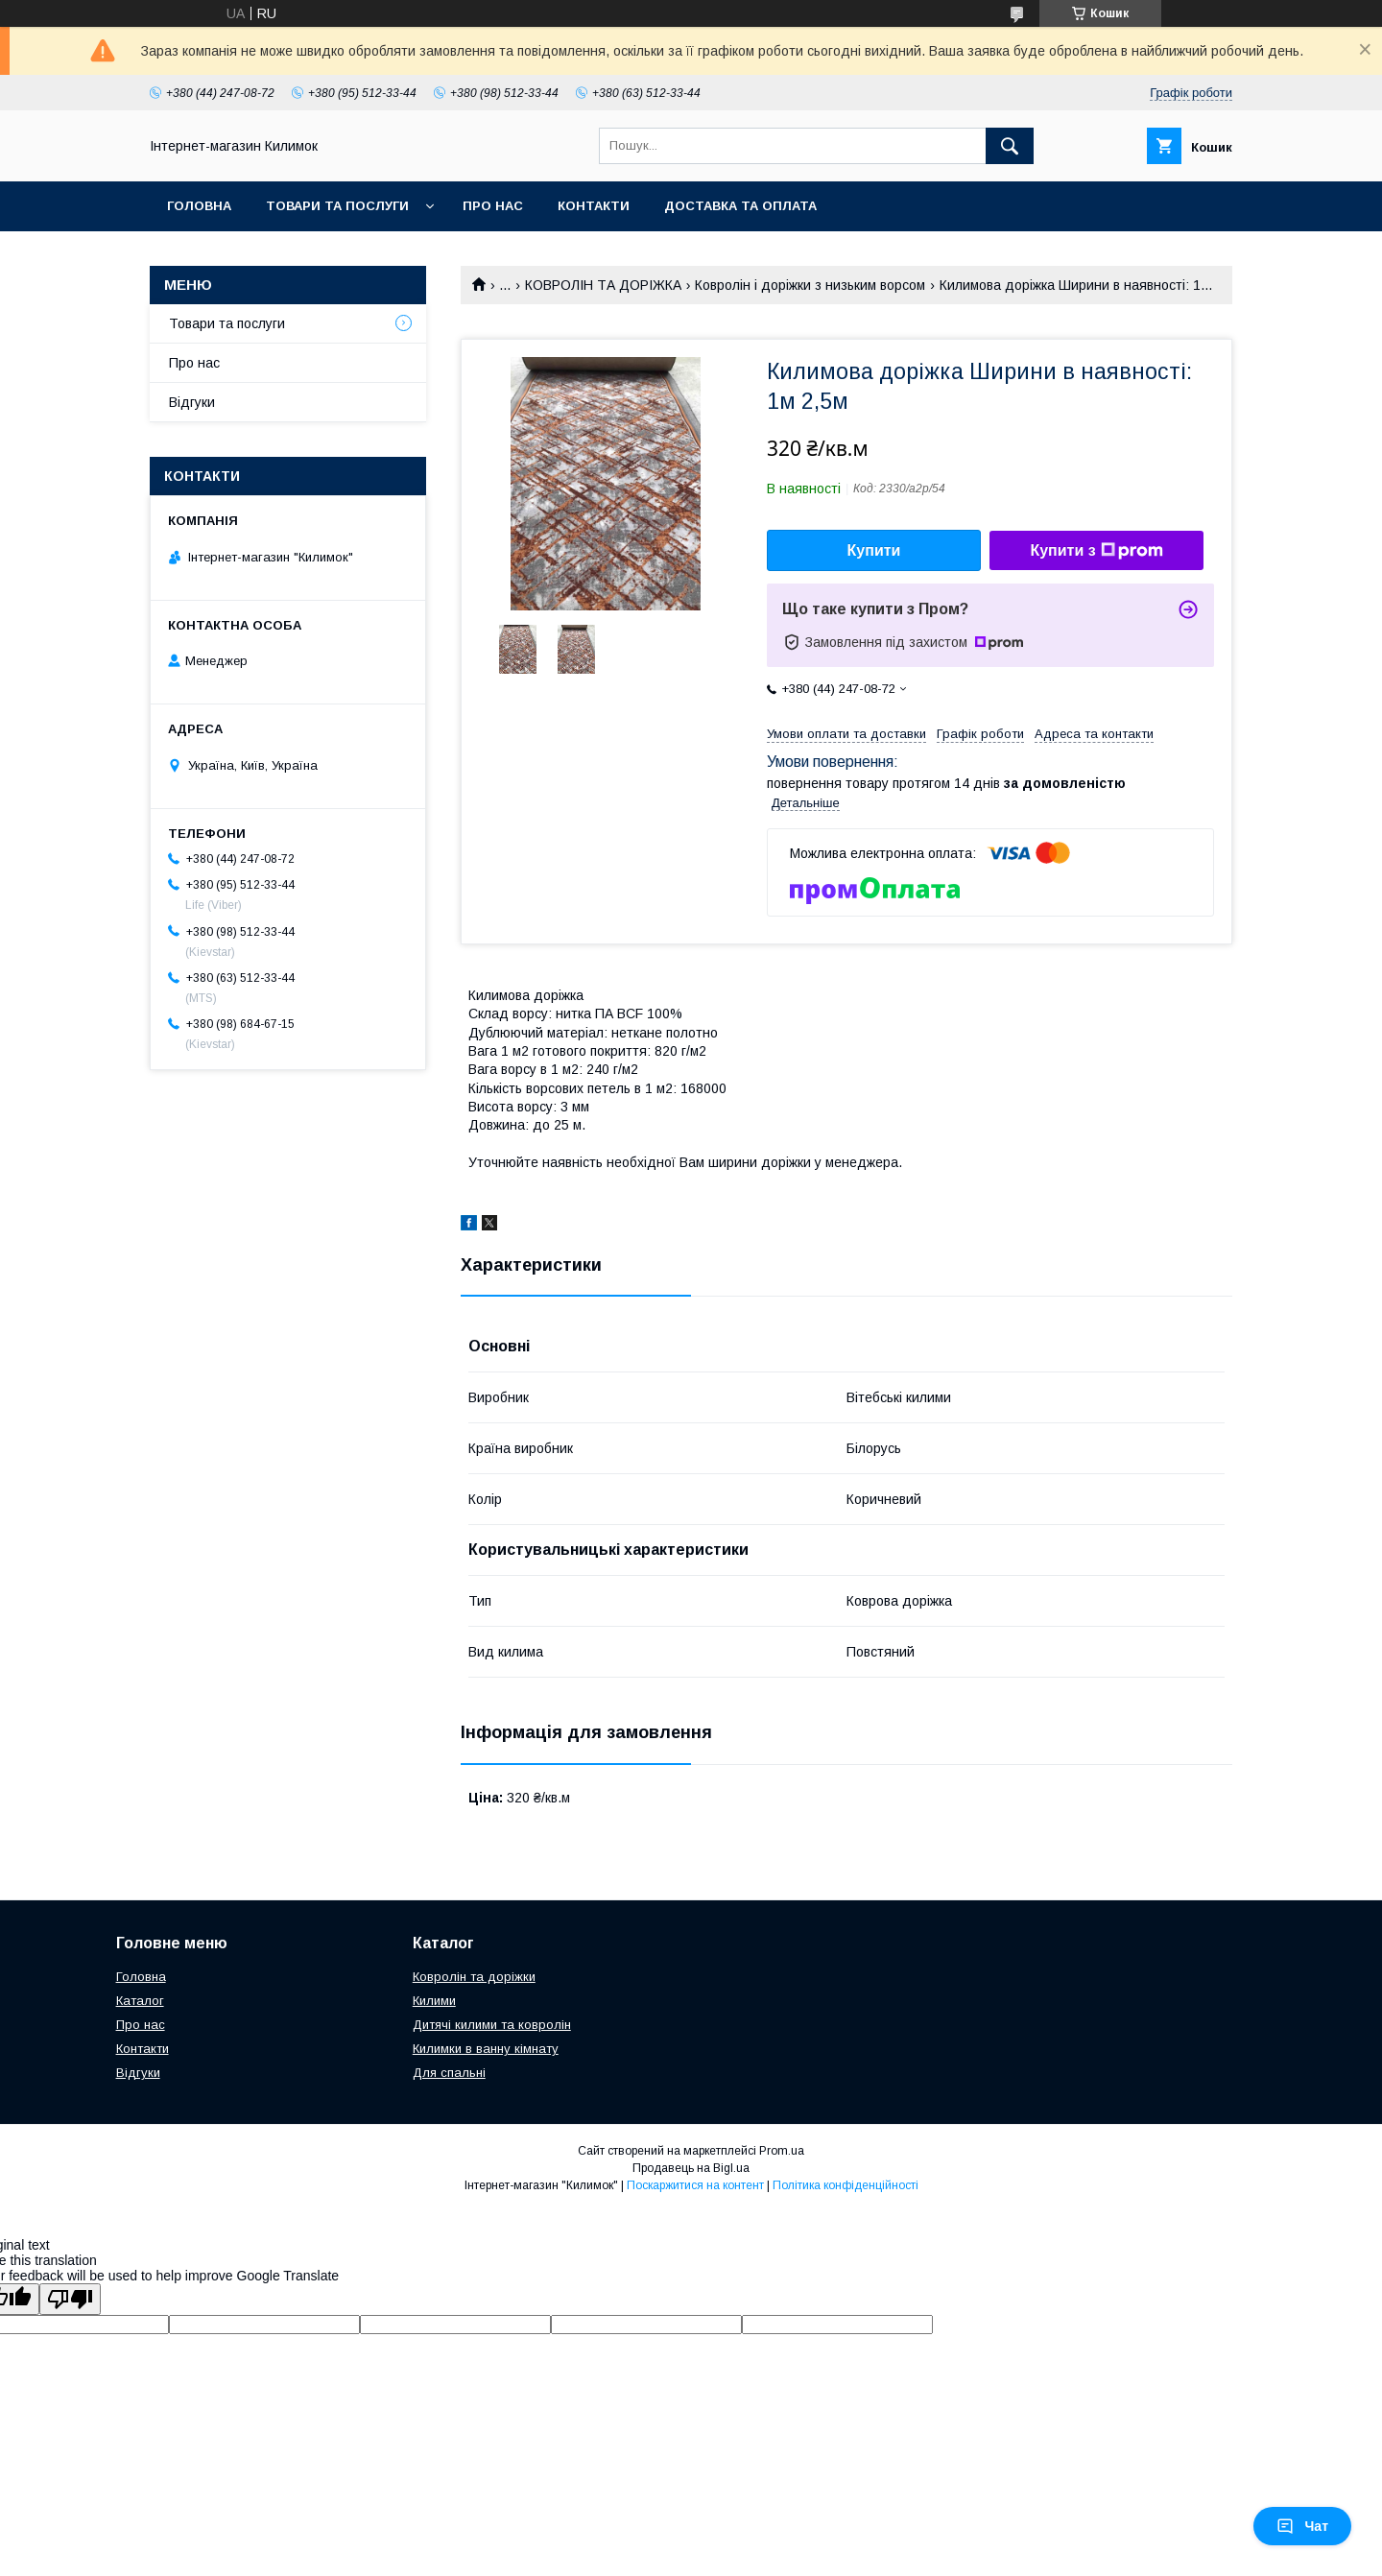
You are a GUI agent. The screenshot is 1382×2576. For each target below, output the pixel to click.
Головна (199, 206)
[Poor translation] (70, 2299)
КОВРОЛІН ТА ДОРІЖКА (603, 285)
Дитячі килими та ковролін (492, 2024)
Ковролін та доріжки (474, 1976)
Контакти (594, 206)
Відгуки (192, 402)
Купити (874, 550)
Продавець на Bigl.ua (691, 2168)
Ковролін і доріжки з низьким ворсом (810, 285)
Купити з (1096, 551)
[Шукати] (1010, 146)
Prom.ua (781, 2151)
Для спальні (449, 2072)
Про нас (493, 206)
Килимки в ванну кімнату (486, 2048)
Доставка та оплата (740, 206)
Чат (1302, 2526)
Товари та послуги (337, 206)
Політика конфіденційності (845, 2185)
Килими (434, 2000)
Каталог (140, 2000)
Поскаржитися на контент (695, 2185)
